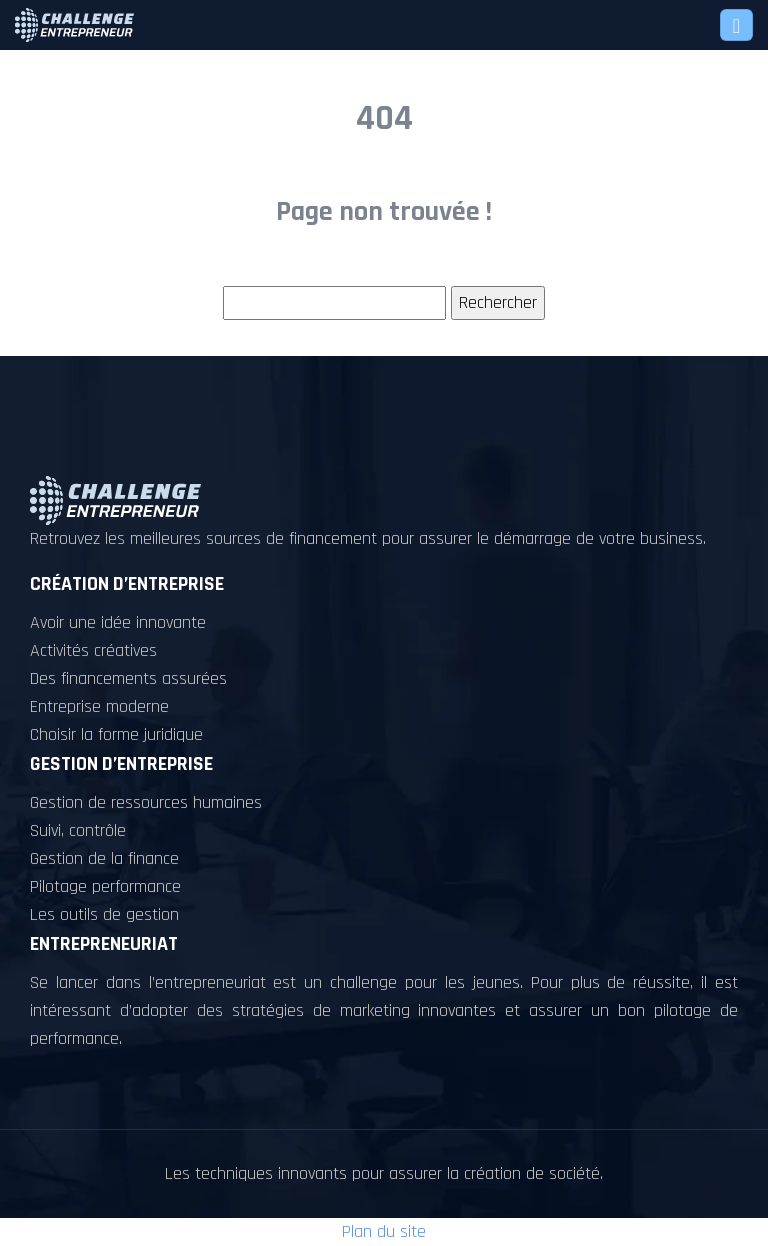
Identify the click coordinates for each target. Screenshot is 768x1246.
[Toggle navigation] (736, 25)
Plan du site (384, 1231)
